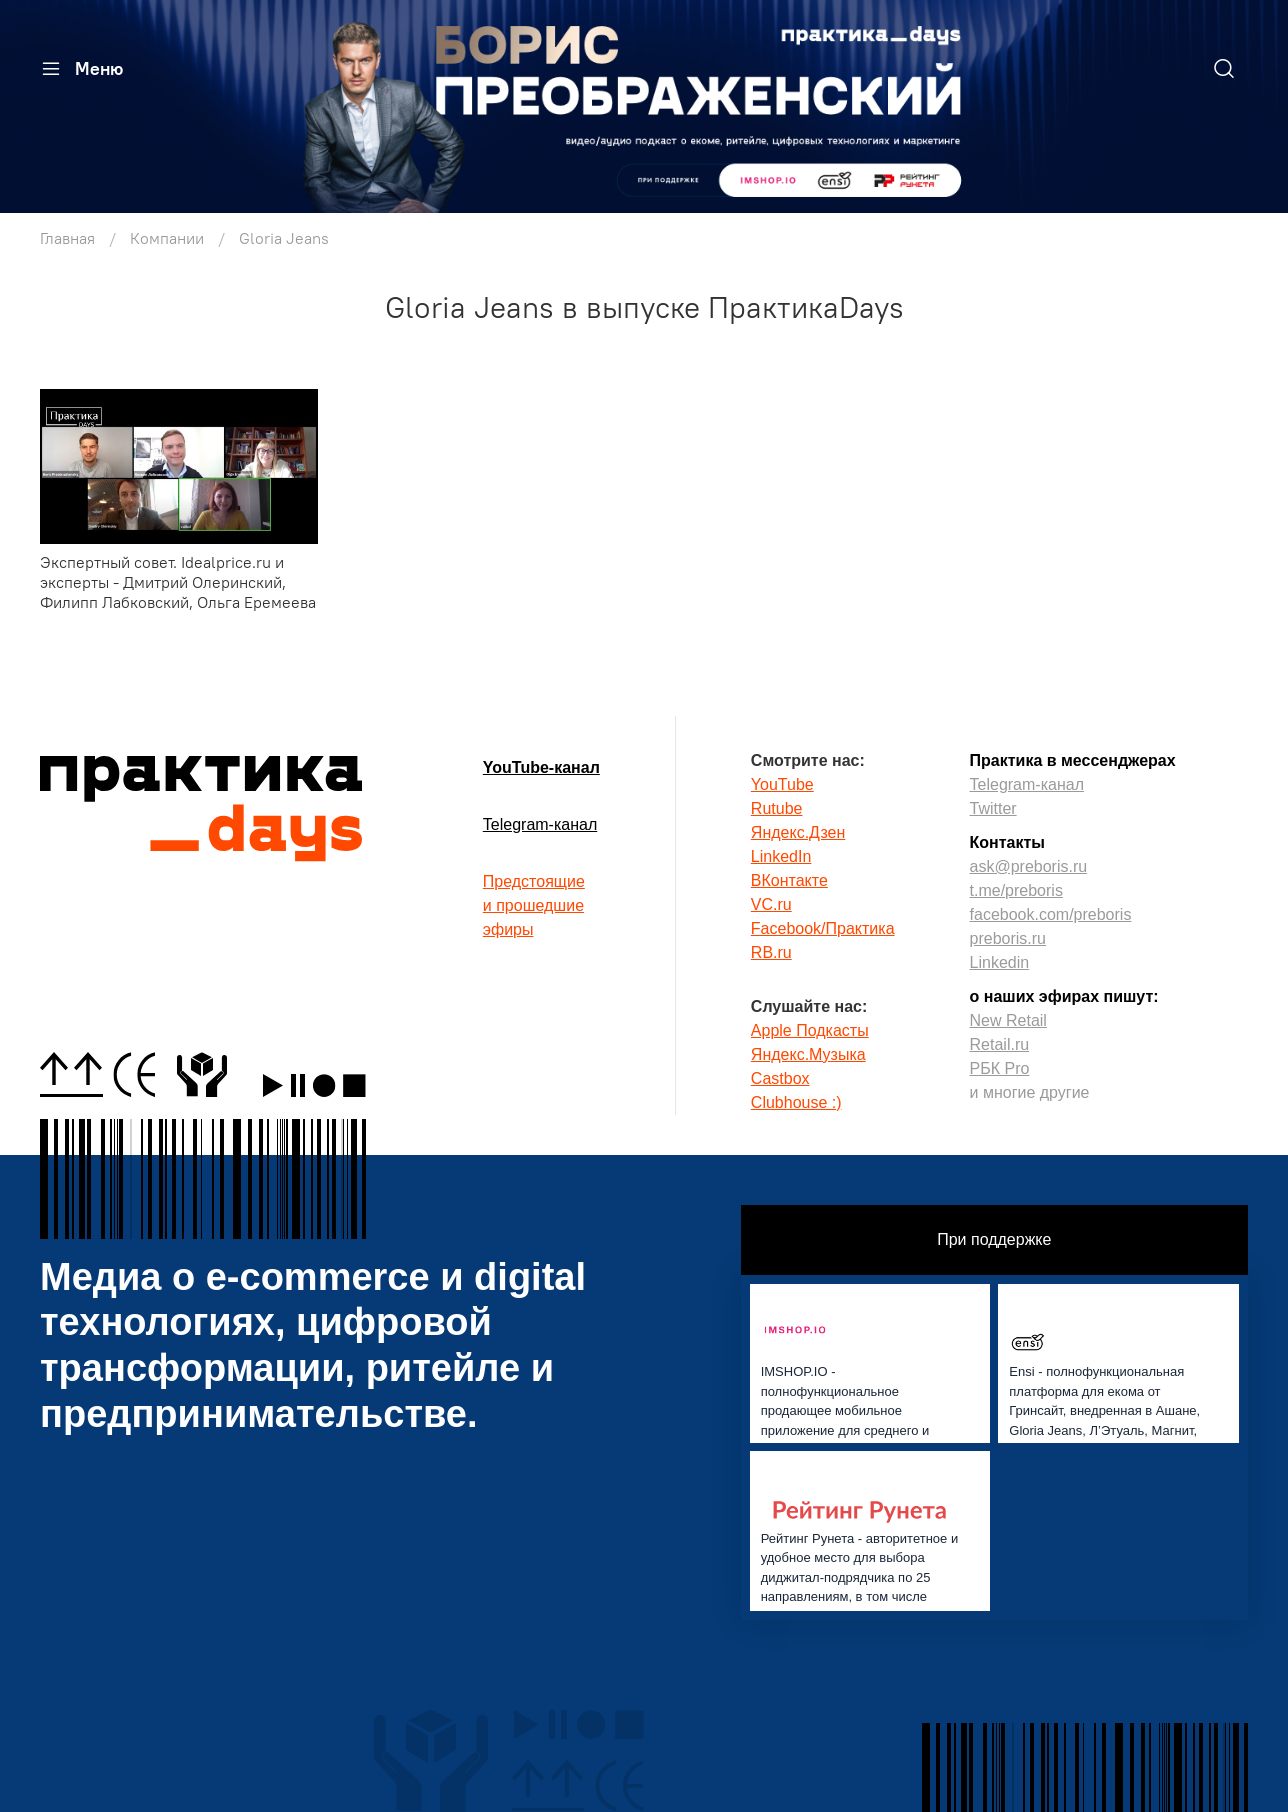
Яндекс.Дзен (798, 832)
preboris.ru (1008, 938)
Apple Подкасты (810, 1030)
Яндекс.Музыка (808, 1054)
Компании (167, 238)
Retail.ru (1000, 1044)
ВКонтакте (789, 880)
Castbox (780, 1078)
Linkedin (1000, 962)
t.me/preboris (1016, 890)
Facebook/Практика (823, 928)
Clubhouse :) (796, 1102)
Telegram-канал (540, 824)
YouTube (782, 784)
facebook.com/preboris (1051, 914)
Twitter (993, 808)
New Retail (1008, 1020)
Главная (67, 238)
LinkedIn (781, 856)
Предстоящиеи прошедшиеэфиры (534, 905)
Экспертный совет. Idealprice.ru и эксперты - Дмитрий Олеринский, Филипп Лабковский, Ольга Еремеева (178, 582)
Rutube (777, 808)
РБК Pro (1000, 1068)
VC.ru (771, 904)
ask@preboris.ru (1029, 866)
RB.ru (771, 952)
